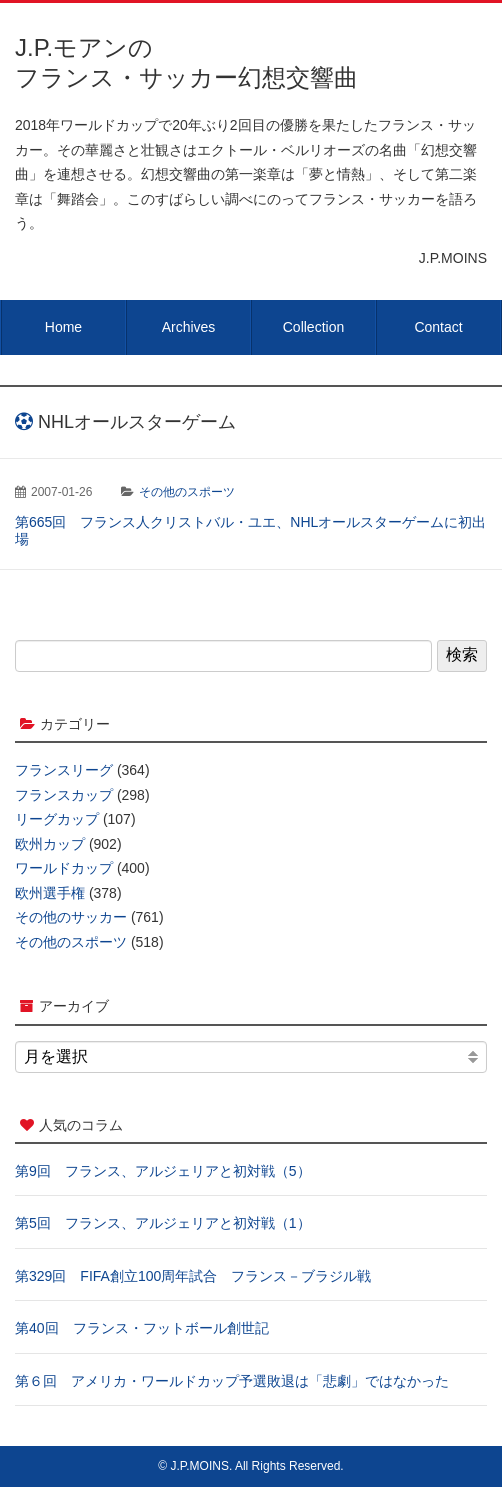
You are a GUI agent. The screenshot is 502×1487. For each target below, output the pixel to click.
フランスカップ (64, 795)
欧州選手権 (50, 893)
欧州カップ (50, 844)
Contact (438, 327)
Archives (189, 327)
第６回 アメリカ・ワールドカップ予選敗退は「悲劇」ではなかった (232, 1381)
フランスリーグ (64, 770)
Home (63, 327)
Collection (313, 327)
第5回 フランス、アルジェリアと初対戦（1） (163, 1223)
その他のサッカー (71, 917)
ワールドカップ (64, 868)
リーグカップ (57, 819)
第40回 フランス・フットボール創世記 (142, 1328)
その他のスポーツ (187, 492)
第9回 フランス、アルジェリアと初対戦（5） (163, 1171)
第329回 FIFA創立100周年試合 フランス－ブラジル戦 (193, 1276)
